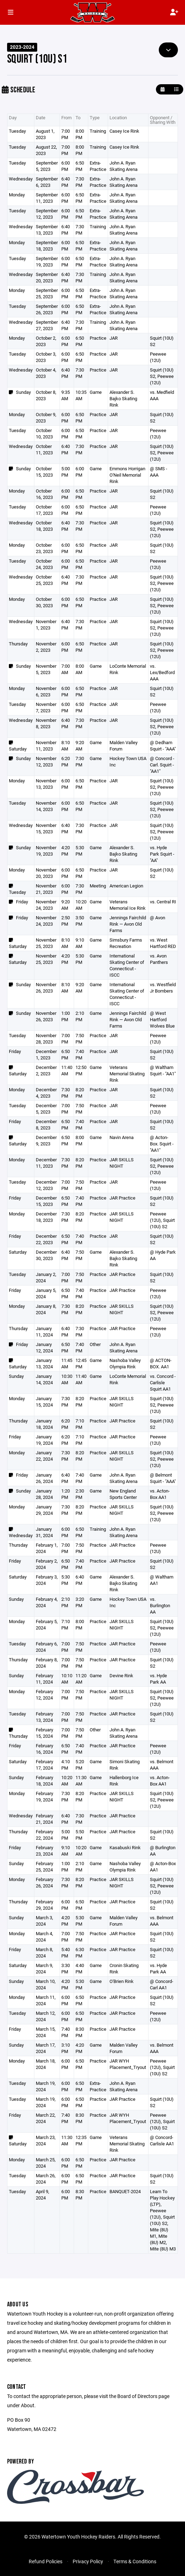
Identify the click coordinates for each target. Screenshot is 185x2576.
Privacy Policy (88, 2561)
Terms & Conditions (134, 2561)
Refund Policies (45, 2561)
